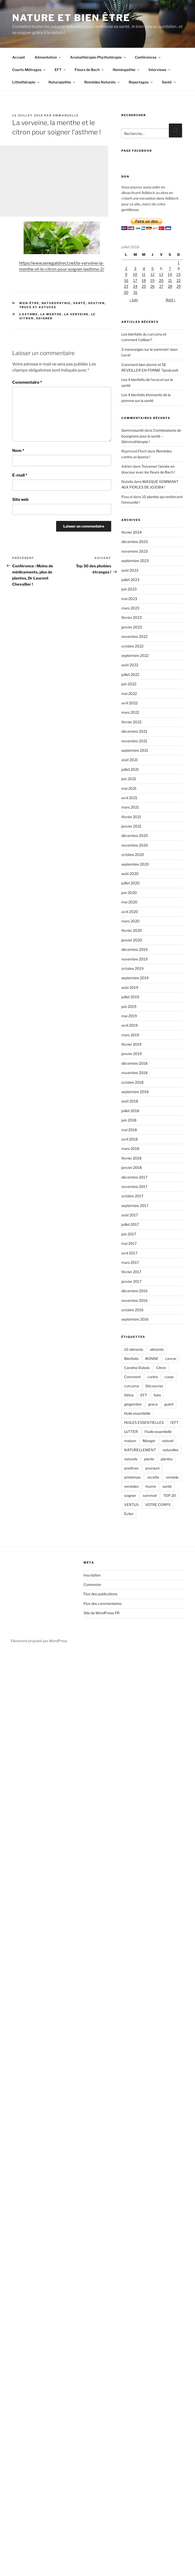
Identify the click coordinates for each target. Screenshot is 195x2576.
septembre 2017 (134, 1205)
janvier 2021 (131, 826)
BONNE (151, 1358)
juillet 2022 (130, 674)
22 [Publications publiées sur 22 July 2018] (178, 280)
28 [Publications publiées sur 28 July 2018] (170, 286)
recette (153, 1477)
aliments (157, 1349)
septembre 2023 (135, 560)
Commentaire (27, 382)
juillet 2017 (130, 1224)
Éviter (129, 1514)
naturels (130, 1459)
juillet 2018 (130, 1111)
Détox (129, 1395)
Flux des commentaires (103, 1603)
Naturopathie (62, 82)
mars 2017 (130, 1262)
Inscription (92, 1575)
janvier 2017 (131, 1281)
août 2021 (129, 760)
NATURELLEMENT (140, 1450)
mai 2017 (129, 1243)
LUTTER (131, 1431)
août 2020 (130, 873)
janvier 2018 (131, 1167)
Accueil (18, 57)
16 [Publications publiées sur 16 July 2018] (126, 280)
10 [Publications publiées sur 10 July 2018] (135, 274)
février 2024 (131, 532)
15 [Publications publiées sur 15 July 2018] (178, 274)
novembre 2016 (134, 1300)
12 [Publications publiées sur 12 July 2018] (152, 274)
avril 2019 (129, 1025)
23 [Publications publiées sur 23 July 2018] (126, 286)
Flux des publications (100, 1594)
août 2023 (129, 570)
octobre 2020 (132, 854)
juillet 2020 (130, 883)
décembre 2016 (134, 1291)
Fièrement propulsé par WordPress (39, 1641)
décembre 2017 (134, 1177)
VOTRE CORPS (158, 1504)
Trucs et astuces (38, 307)
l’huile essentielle (158, 1431)
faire (157, 1395)
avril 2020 (129, 911)
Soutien (96, 303)
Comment (132, 1377)
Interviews (160, 69)
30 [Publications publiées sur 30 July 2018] (126, 292)
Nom (18, 450)
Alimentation (48, 57)
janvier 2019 (131, 1054)
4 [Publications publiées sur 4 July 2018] (144, 268)
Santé (169, 82)
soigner (44, 318)
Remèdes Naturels (102, 82)
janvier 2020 (131, 940)
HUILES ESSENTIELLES (144, 1422)
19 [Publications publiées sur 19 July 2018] (152, 280)
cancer (170, 1358)
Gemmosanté (132, 430)
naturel (167, 1441)
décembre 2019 (134, 949)
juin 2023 (129, 589)
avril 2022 (129, 703)
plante (149, 1459)
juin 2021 (128, 779)
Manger (149, 1441)
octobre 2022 (132, 646)
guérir (169, 1404)
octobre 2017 (132, 1196)
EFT (60, 69)
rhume (150, 1486)
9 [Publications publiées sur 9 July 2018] (126, 274)
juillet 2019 (130, 997)
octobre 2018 (132, 1082)
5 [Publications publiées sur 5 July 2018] (152, 268)
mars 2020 (130, 921)
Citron (161, 1367)
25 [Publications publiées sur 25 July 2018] (144, 286)
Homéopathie (126, 69)
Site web (20, 499)
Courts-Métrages (29, 69)
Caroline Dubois (137, 1367)
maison (130, 1441)
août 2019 (129, 987)
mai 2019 (129, 1016)
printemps (132, 1477)
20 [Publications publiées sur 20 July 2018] (161, 280)
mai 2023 (129, 599)
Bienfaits (131, 1358)
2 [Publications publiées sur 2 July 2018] (126, 268)
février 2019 (131, 1044)
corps (169, 1377)
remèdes (131, 1486)
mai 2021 (129, 788)
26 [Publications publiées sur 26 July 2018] (152, 286)
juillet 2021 (130, 769)
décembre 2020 (134, 835)
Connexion (92, 1584)
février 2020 (131, 930)
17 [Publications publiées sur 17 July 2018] (135, 280)
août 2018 (129, 1101)
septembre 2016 (135, 1319)
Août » (170, 299)
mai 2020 (129, 902)
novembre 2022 (134, 636)
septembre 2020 (135, 864)
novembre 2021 (134, 741)
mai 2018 (129, 1130)
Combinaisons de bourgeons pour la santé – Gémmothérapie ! (151, 436)
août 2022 (129, 665)
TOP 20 (169, 1495)
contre (152, 1377)
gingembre (133, 1404)
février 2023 (131, 617)
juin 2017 (128, 1234)
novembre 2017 (134, 1186)
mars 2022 (130, 712)
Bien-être (29, 303)
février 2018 (131, 1158)
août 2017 (129, 1215)
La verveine (76, 314)
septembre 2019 (135, 978)
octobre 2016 (132, 1310)
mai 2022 (129, 693)
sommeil (150, 1495)
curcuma (131, 1386)
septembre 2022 (135, 655)
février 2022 (131, 722)
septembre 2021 (134, 750)
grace (153, 1404)
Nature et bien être (71, 17)
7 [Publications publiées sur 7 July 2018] (170, 268)
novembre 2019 (134, 959)
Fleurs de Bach (89, 69)
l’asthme (28, 314)
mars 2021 (130, 807)
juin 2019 (128, 1006)
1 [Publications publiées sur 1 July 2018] (179, 262)
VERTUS (131, 1504)
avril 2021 (129, 798)
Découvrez (154, 1386)
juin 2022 (128, 684)
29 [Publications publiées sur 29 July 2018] (178, 286)
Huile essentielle (137, 1413)
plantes (167, 1459)
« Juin (133, 299)
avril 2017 (129, 1253)
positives (131, 1468)
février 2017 (131, 1272)
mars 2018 (130, 1148)
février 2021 (131, 817)
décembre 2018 (134, 1063)
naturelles (170, 1450)
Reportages (141, 82)
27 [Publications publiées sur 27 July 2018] (161, 286)
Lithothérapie (26, 82)
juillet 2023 (130, 579)
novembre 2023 (134, 551)
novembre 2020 (134, 845)
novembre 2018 (134, 1073)
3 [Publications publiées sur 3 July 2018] (135, 268)
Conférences (148, 57)
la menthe (51, 314)
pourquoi (152, 1468)
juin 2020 (129, 892)
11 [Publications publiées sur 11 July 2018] (143, 274)
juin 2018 (128, 1120)
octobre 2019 (132, 968)
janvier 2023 (131, 627)
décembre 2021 (134, 731)
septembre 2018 (135, 1092)
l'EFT (174, 1422)
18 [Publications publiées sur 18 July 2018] (144, 280)
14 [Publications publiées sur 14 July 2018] (170, 274)
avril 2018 (129, 1139)
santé (167, 1486)
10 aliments (133, 1349)
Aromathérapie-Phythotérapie (98, 57)
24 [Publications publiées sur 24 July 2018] (135, 286)
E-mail (19, 475)
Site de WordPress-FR (102, 1613)
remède (172, 1477)
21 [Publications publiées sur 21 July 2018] (170, 280)
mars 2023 (130, 608)
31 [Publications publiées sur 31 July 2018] (135, 292)
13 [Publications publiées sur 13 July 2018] (161, 274)
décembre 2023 (134, 541)
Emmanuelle (66, 115)
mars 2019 (130, 1035)
